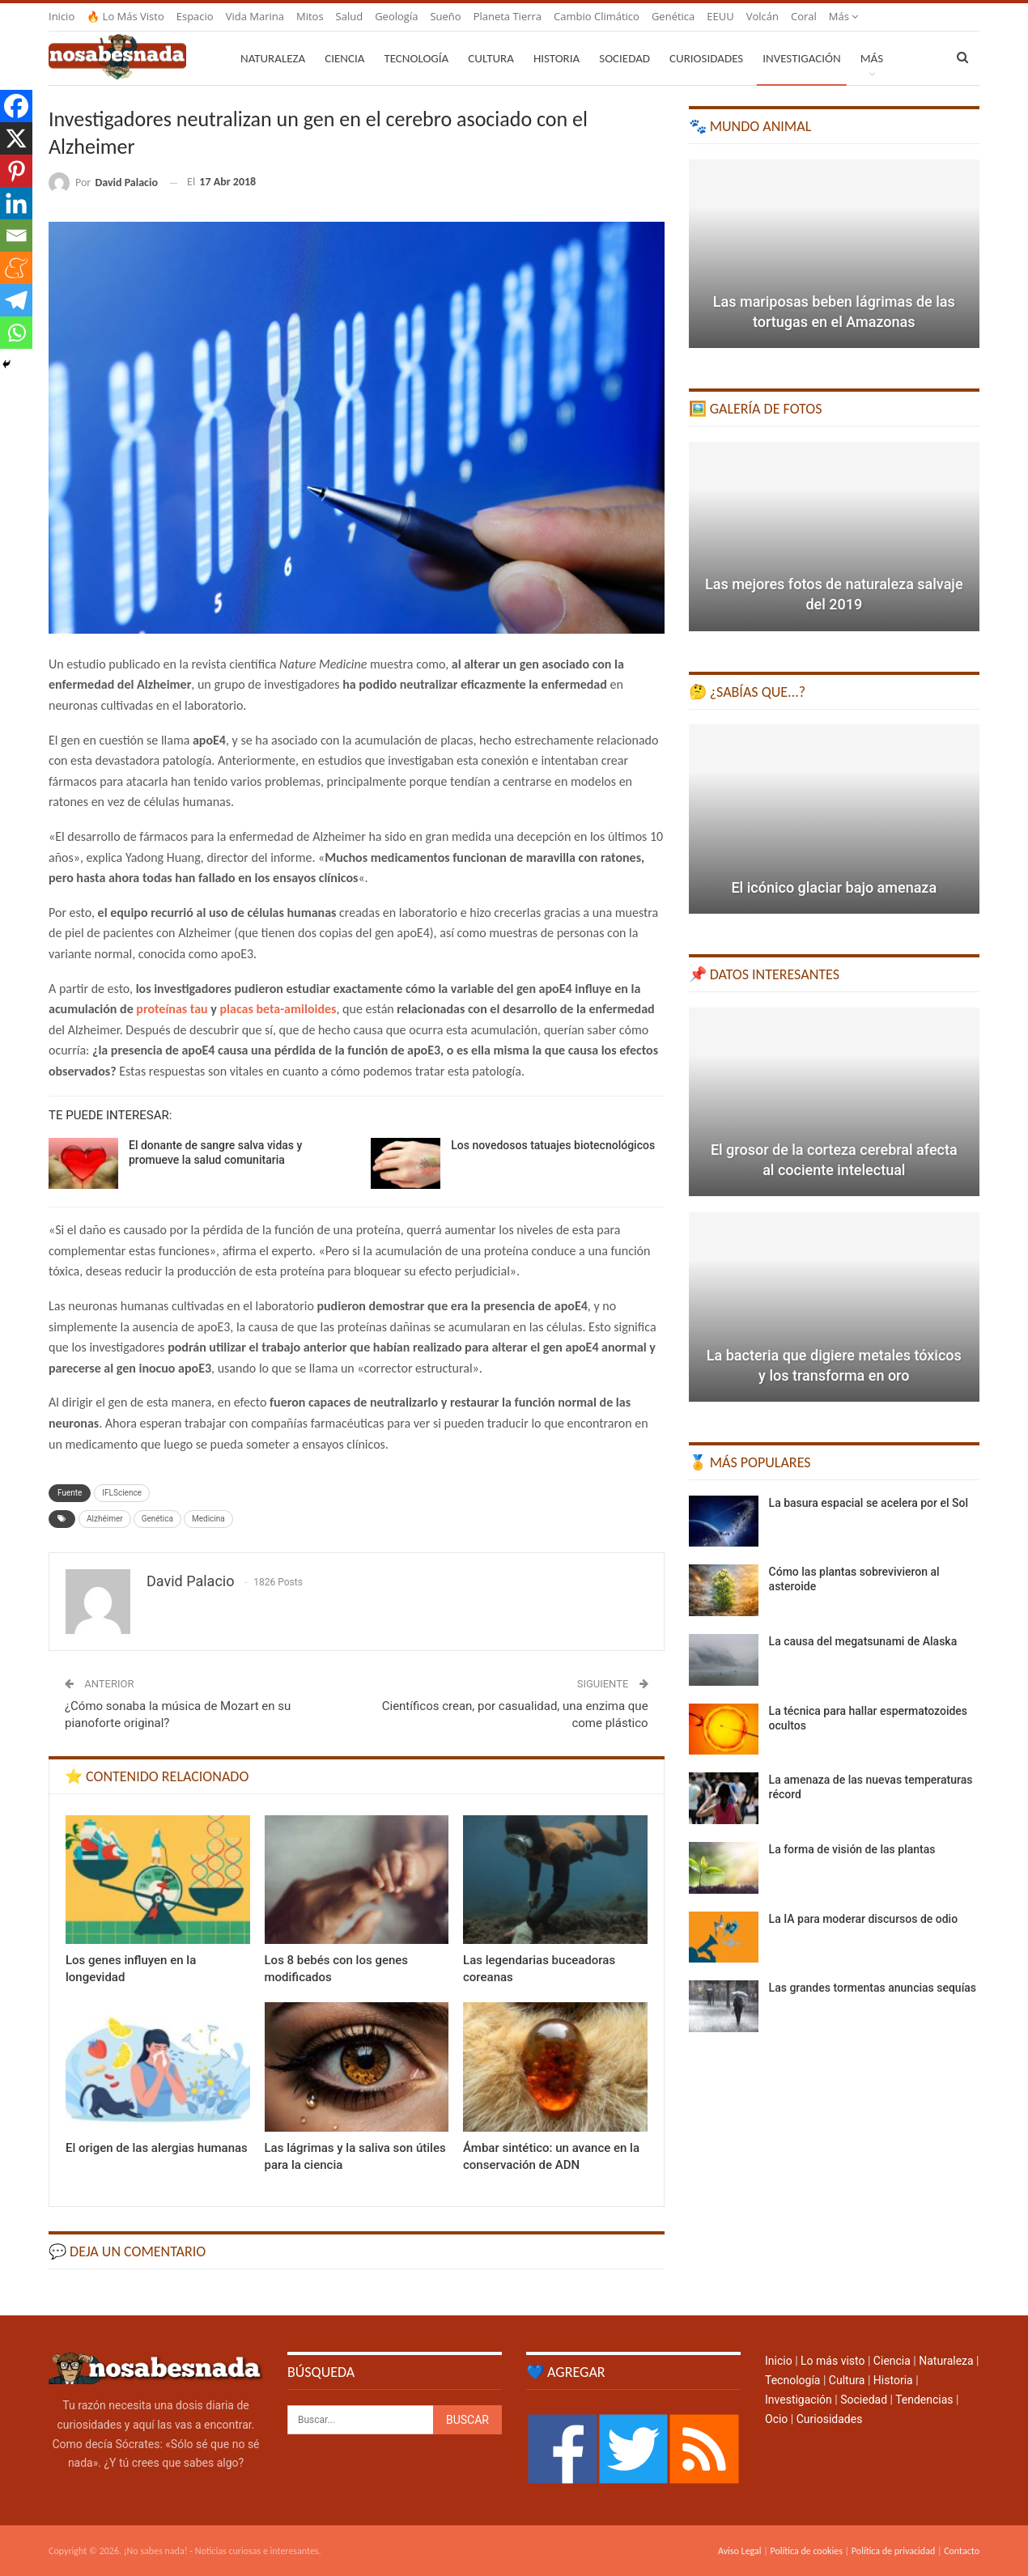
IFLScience (122, 1492)
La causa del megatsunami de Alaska (863, 1641)
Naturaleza (272, 58)
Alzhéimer (105, 1518)
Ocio (776, 2419)
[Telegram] (16, 300)
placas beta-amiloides (277, 1008)
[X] (16, 138)
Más (844, 16)
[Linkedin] (16, 203)
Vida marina (255, 16)
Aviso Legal (740, 2551)
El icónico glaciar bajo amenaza (834, 887)
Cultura (491, 58)
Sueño (445, 16)
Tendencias (924, 2399)
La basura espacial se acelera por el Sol (868, 1502)
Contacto (961, 2551)
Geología (396, 16)
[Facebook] (16, 106)
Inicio (61, 16)
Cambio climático (596, 16)
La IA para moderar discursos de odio (863, 1918)
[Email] (16, 235)
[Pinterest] (16, 171)
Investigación (801, 58)
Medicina (208, 1518)
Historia (556, 58)
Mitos (310, 16)
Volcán (762, 16)
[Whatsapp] (16, 332)
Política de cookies (806, 2551)
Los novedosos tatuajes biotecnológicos (553, 1145)
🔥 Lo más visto (125, 16)
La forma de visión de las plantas (852, 1849)
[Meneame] (16, 268)
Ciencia (344, 58)
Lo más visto (832, 2360)
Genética (673, 16)
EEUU (720, 16)
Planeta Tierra (508, 16)
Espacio (195, 16)
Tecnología (416, 58)
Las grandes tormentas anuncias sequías (872, 1987)
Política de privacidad (893, 2551)
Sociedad (624, 58)
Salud (349, 16)
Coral (804, 16)
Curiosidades (706, 58)
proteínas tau (171, 1008)
